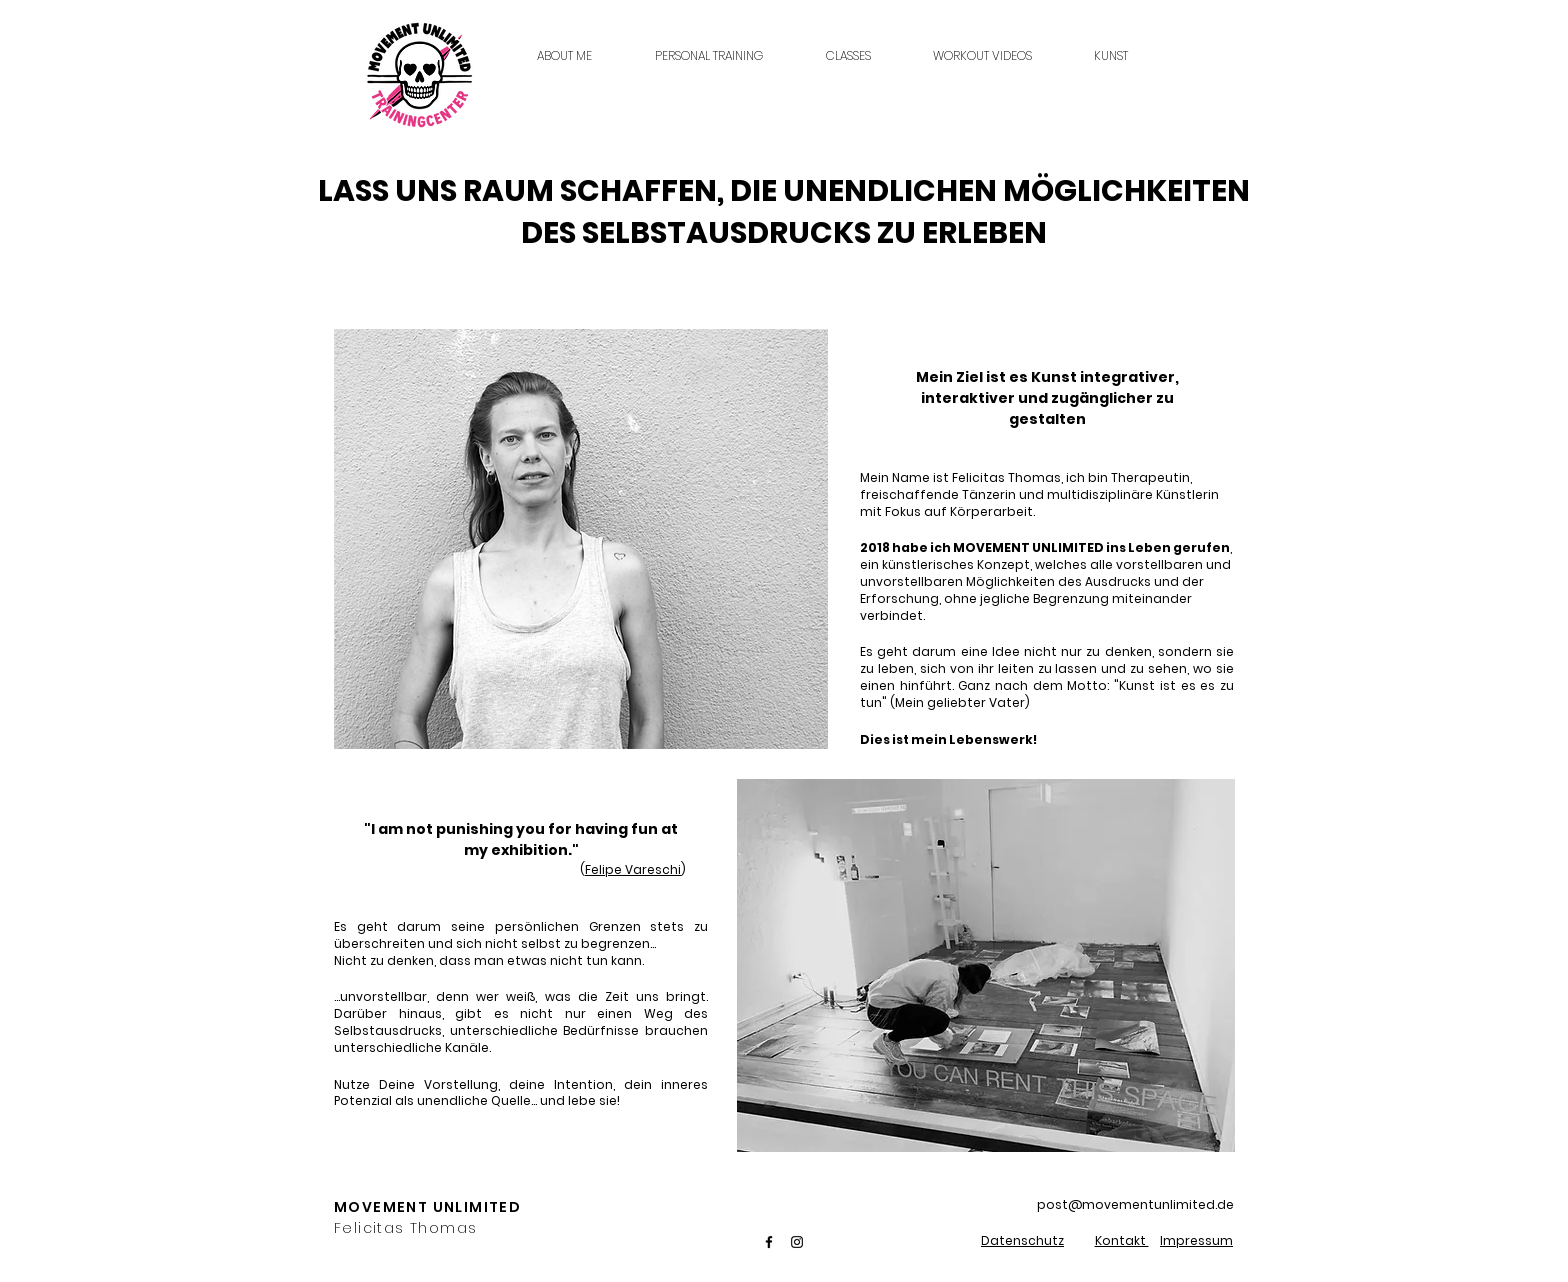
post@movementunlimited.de (1135, 1204)
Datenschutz (1022, 1240)
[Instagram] (797, 1242)
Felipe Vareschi (633, 869)
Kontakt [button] (1122, 1240)
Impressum (1196, 1240)
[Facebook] (769, 1242)
